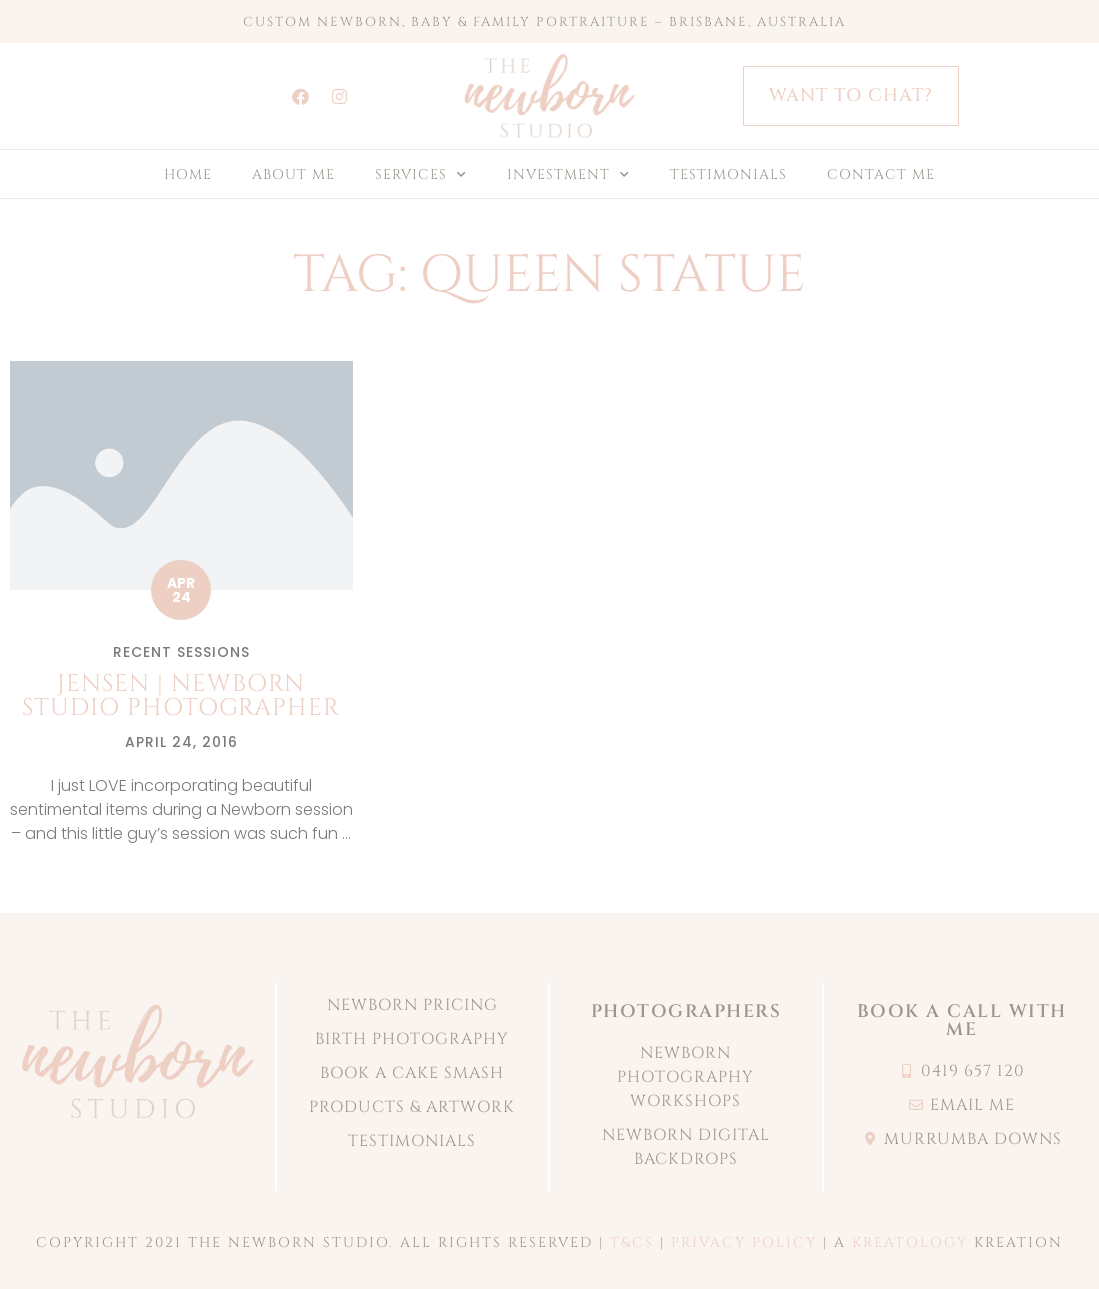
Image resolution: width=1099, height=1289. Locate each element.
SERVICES (421, 175)
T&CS (632, 1242)
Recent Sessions (181, 652)
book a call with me (962, 1020)
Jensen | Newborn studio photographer (181, 696)
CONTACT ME (881, 174)
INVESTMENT (568, 175)
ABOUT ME (293, 174)
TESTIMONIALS (728, 174)
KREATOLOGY (910, 1242)
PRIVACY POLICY (744, 1242)
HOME (188, 174)
